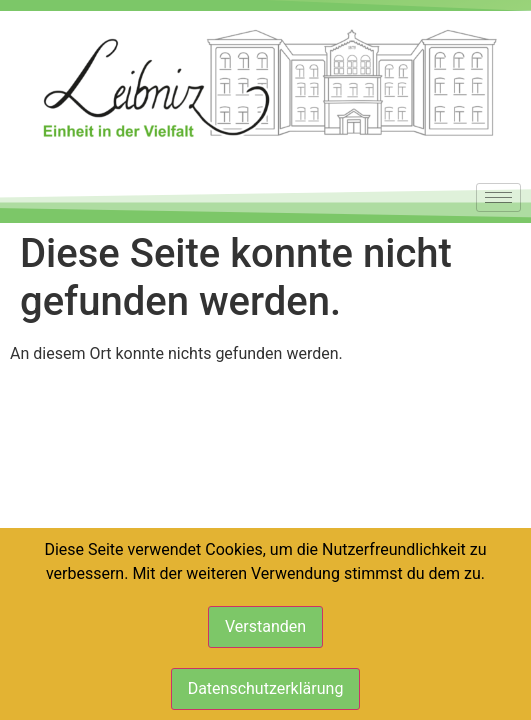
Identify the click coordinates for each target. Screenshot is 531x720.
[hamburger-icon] (498, 197)
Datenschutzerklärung (266, 688)
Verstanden (265, 626)
